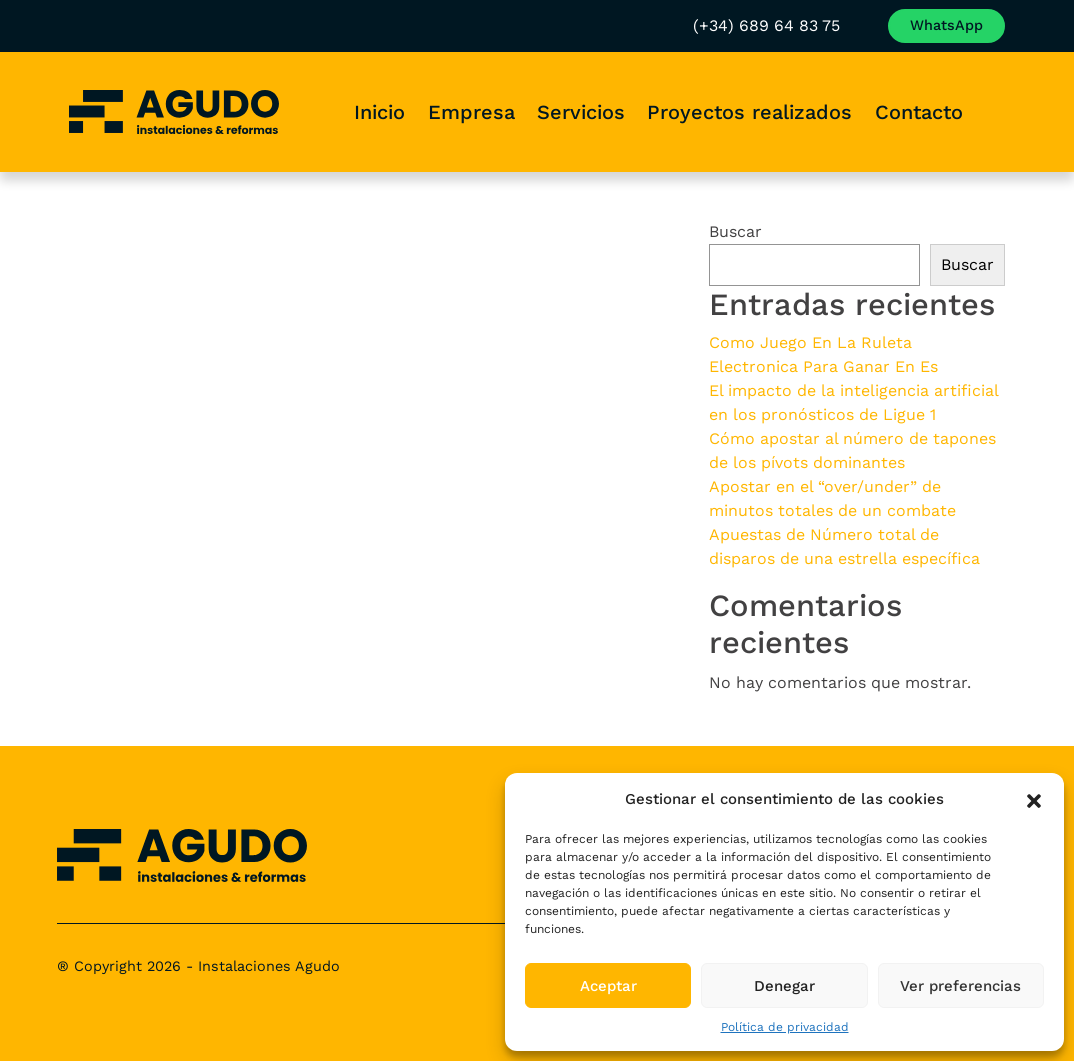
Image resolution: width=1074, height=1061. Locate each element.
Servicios (581, 112)
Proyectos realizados (749, 112)
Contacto (919, 112)
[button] (1034, 799)
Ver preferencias (960, 986)
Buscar (735, 231)
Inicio (379, 112)
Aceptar (608, 986)
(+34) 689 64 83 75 (700, 25)
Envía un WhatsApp (913, 25)
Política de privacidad (785, 1027)
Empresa (471, 112)
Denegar (784, 986)
